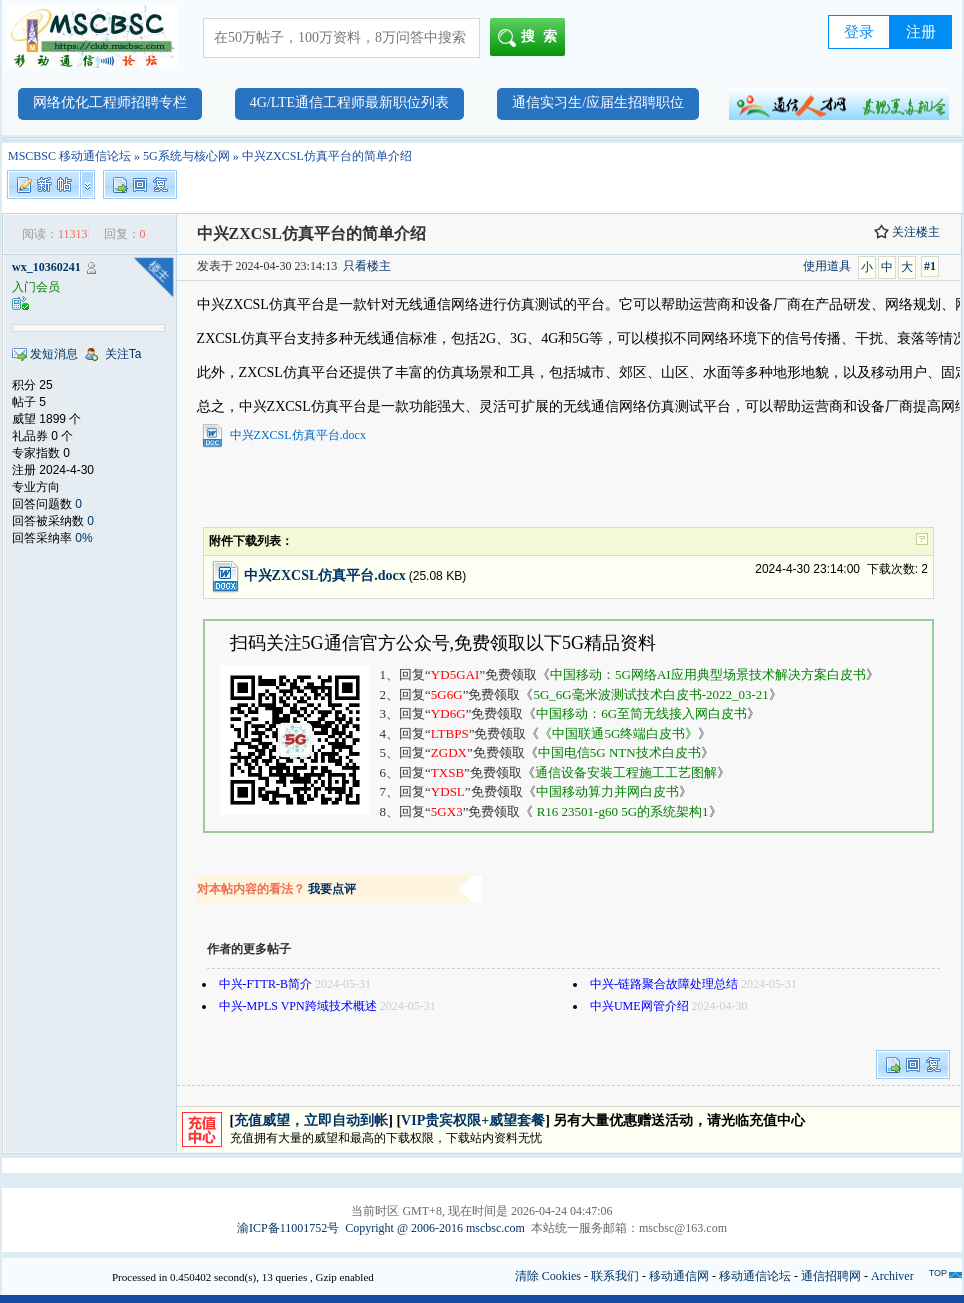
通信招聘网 (831, 1276)
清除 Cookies (548, 1276)
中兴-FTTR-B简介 (265, 984)
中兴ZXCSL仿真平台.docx (298, 435)
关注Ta (123, 354)
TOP (938, 1273)
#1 (930, 266)
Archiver (892, 1276)
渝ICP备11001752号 (288, 1228)
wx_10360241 (46, 267)
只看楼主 (367, 266)
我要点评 (332, 889)
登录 (859, 32)
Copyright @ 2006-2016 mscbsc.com (435, 1228)
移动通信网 (679, 1276)
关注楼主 (907, 232)
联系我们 (615, 1276)
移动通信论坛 (755, 1276)
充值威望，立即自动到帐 (311, 1120)
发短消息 (54, 354)
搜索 (531, 38)
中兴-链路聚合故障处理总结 (664, 984)
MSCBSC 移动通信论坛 (69, 156)
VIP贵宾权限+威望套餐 (473, 1120)
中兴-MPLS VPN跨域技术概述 (298, 1006)
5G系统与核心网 (186, 156)
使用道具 (827, 266)
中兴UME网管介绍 (639, 1006)
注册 (921, 32)
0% (83, 538)
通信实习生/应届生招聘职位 (598, 102)
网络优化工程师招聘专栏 (110, 102)
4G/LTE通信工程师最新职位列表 (349, 102)
